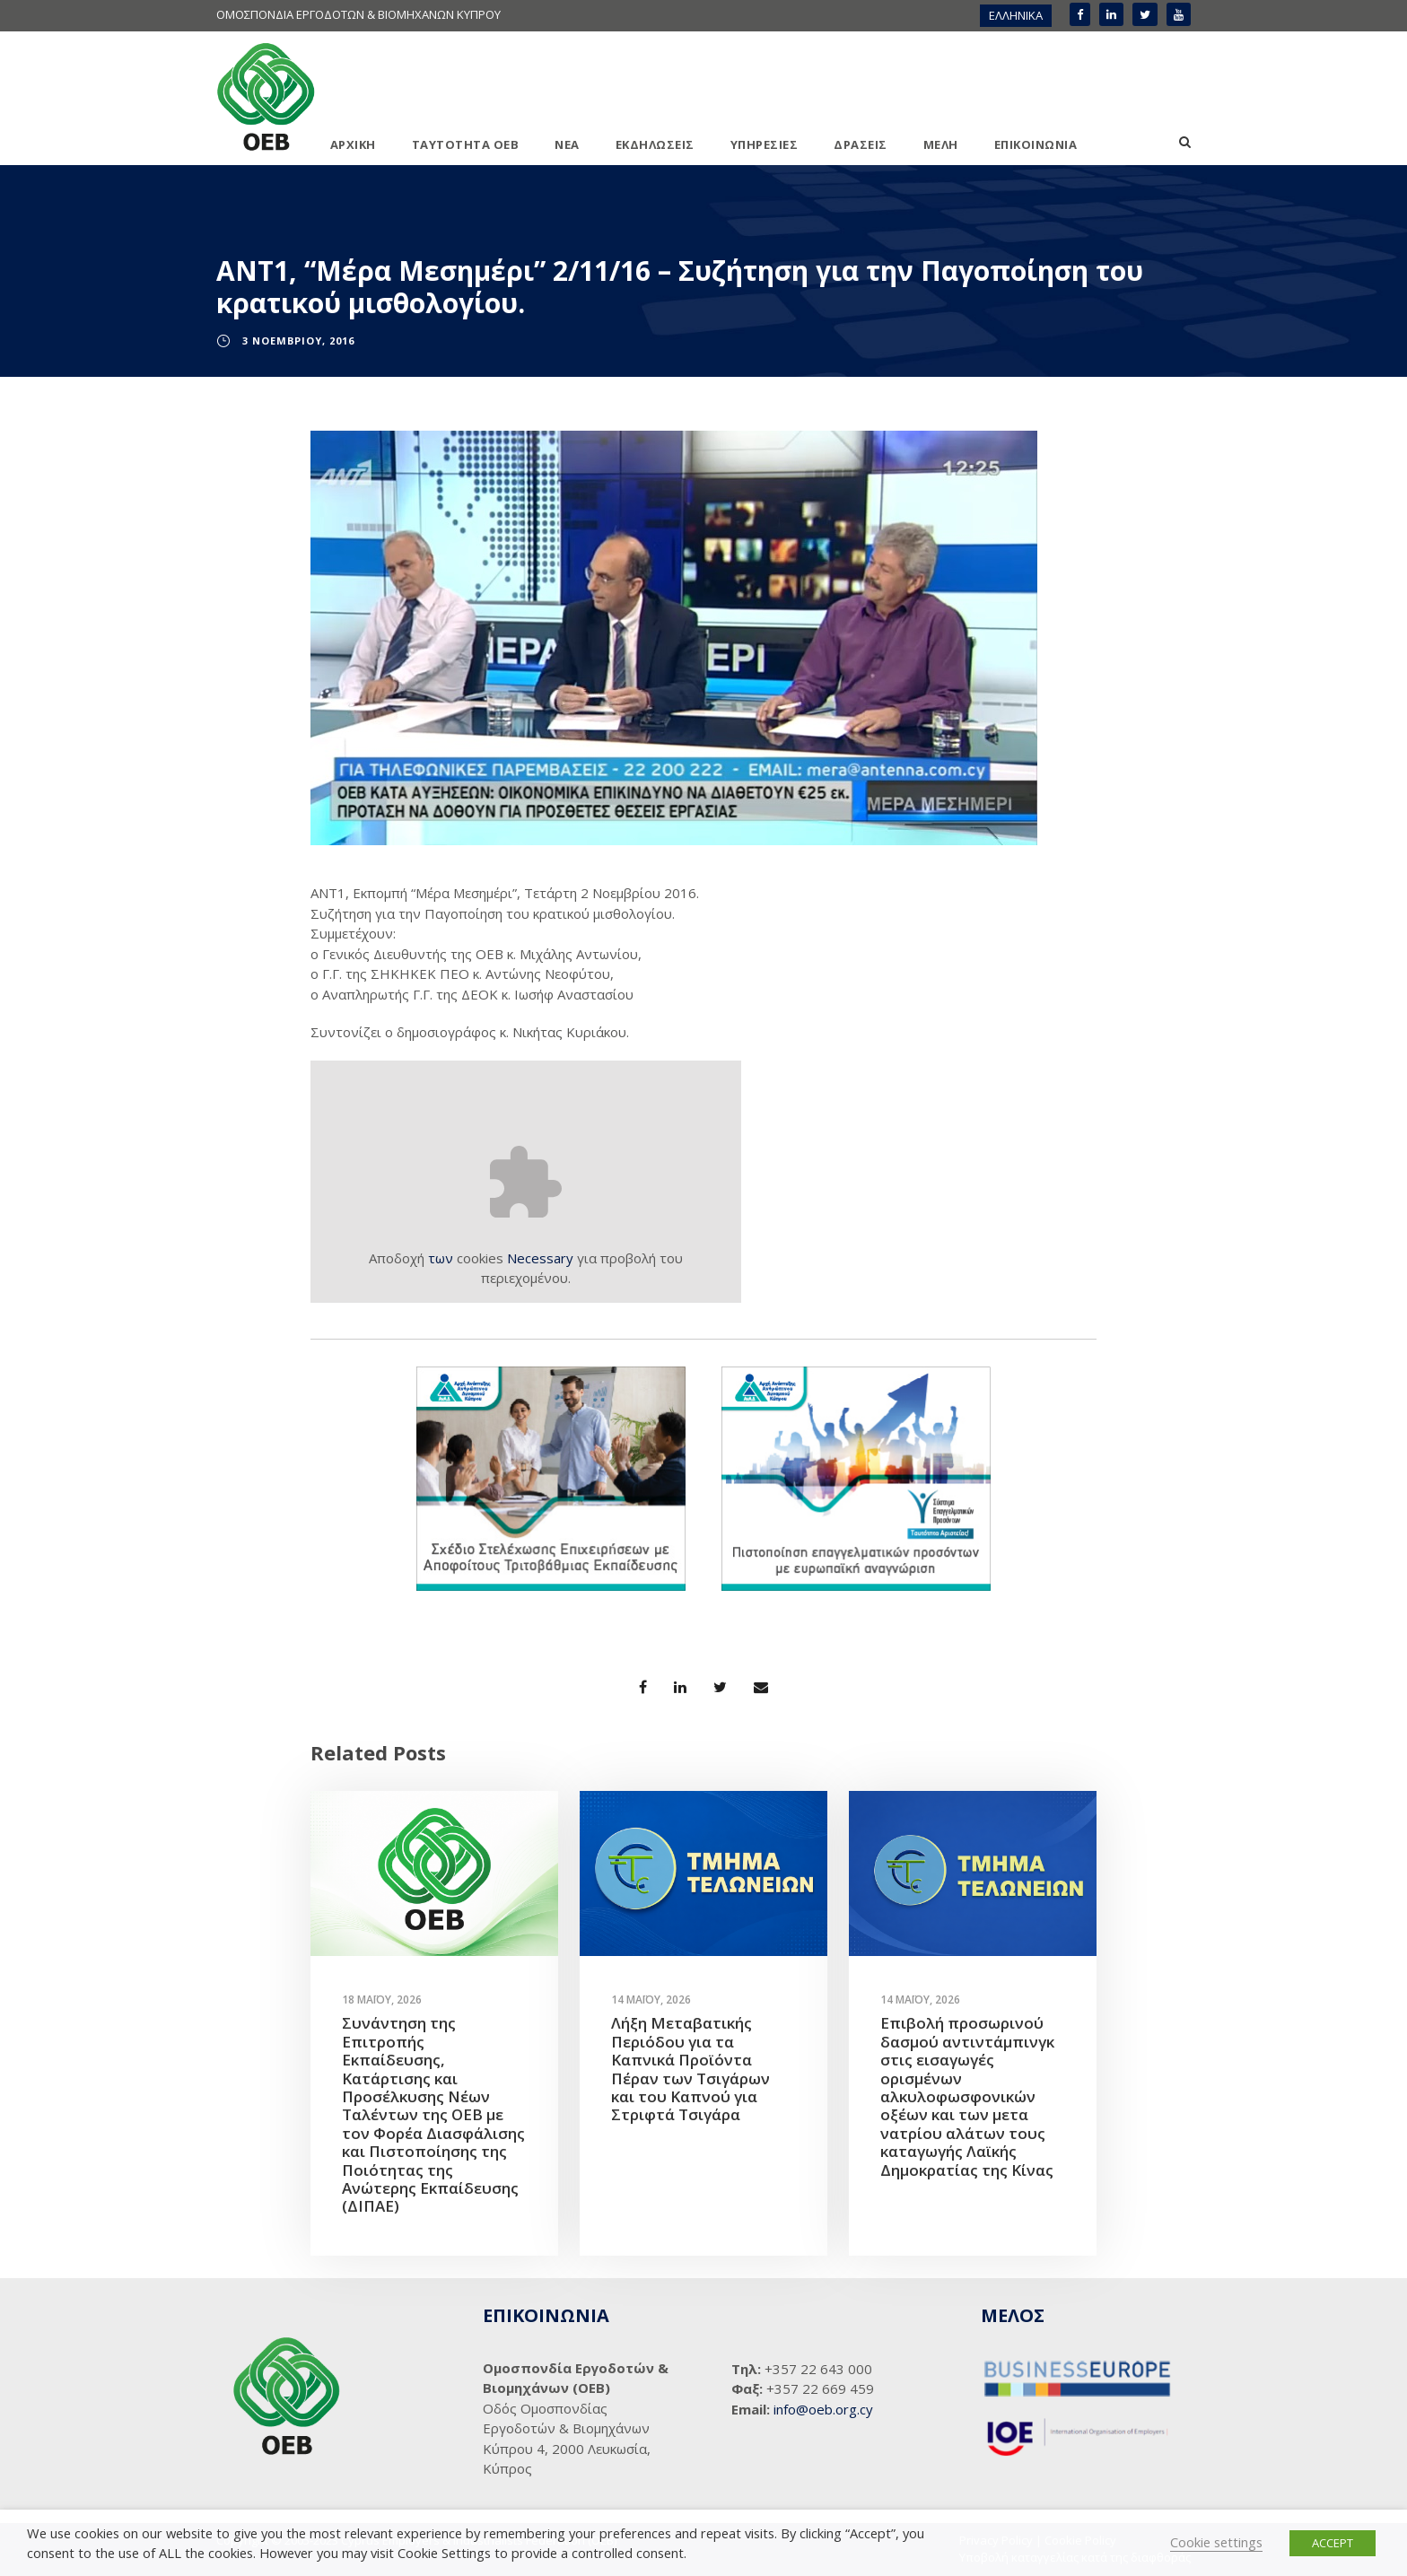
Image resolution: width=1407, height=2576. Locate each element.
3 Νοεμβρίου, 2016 (298, 340)
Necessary (540, 1258)
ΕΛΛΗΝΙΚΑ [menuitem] (1016, 15)
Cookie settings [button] (1216, 2542)
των (440, 1258)
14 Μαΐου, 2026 (651, 1999)
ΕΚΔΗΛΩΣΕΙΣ (655, 144)
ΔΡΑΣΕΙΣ (860, 144)
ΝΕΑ (567, 144)
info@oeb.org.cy (823, 2409)
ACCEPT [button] (1332, 2543)
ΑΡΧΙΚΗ (353, 144)
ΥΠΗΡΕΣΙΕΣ (764, 144)
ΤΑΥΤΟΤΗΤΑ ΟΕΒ (466, 144)
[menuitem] (1016, 15)
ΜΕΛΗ (940, 144)
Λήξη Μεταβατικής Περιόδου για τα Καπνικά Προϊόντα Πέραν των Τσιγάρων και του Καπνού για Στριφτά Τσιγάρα (690, 2069)
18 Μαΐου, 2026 (382, 1999)
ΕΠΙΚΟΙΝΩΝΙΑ (1036, 144)
